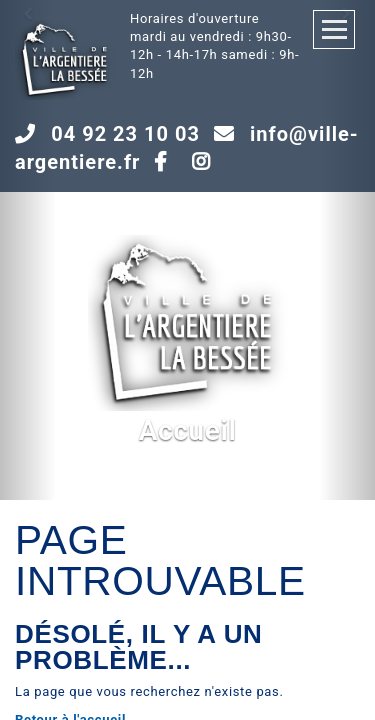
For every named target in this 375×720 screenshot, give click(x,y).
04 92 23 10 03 (125, 134)
